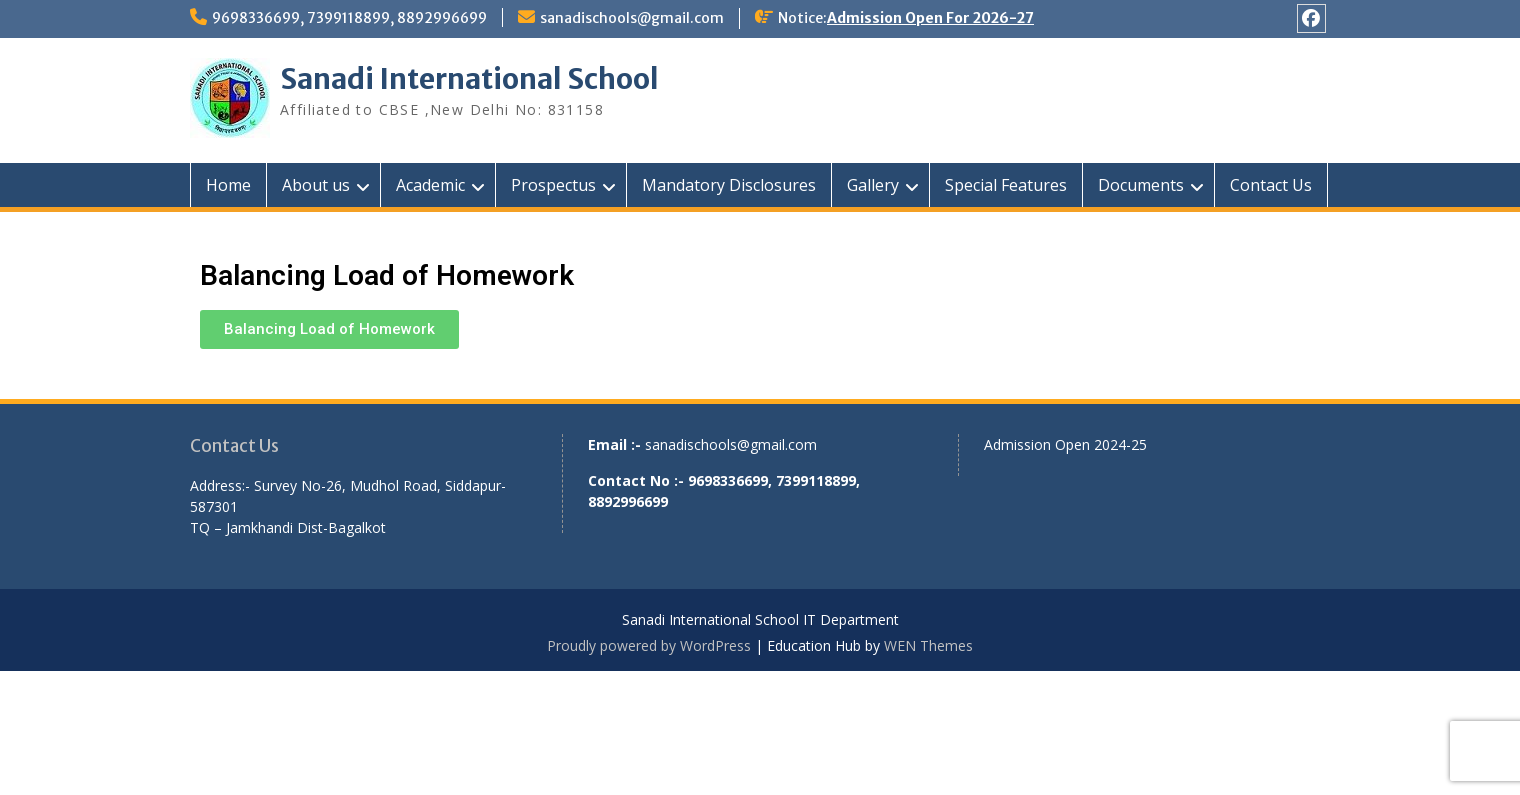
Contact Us (1271, 185)
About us (316, 185)
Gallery (873, 185)
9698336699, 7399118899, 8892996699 (349, 18)
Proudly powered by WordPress (649, 645)
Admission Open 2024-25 (1065, 444)
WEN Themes (928, 645)
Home (228, 185)
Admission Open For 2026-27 (930, 18)
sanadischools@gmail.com (632, 18)
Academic (430, 185)
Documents (1141, 185)
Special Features (1006, 185)
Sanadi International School (469, 79)
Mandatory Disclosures (729, 185)
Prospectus (553, 185)
